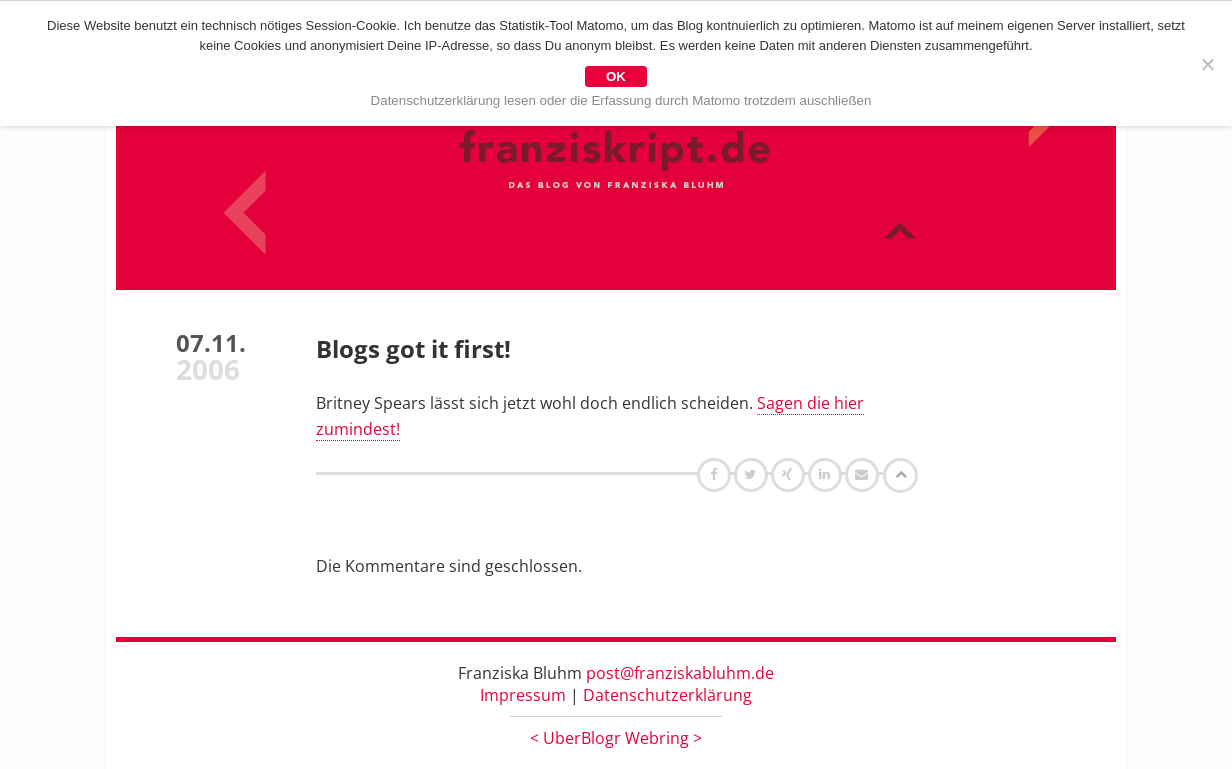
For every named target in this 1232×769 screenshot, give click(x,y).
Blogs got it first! (413, 348)
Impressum (523, 695)
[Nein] (1207, 64)
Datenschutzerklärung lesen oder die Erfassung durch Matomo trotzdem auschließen (621, 100)
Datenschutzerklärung (667, 695)
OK (616, 76)
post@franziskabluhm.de (680, 673)
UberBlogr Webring (616, 738)
